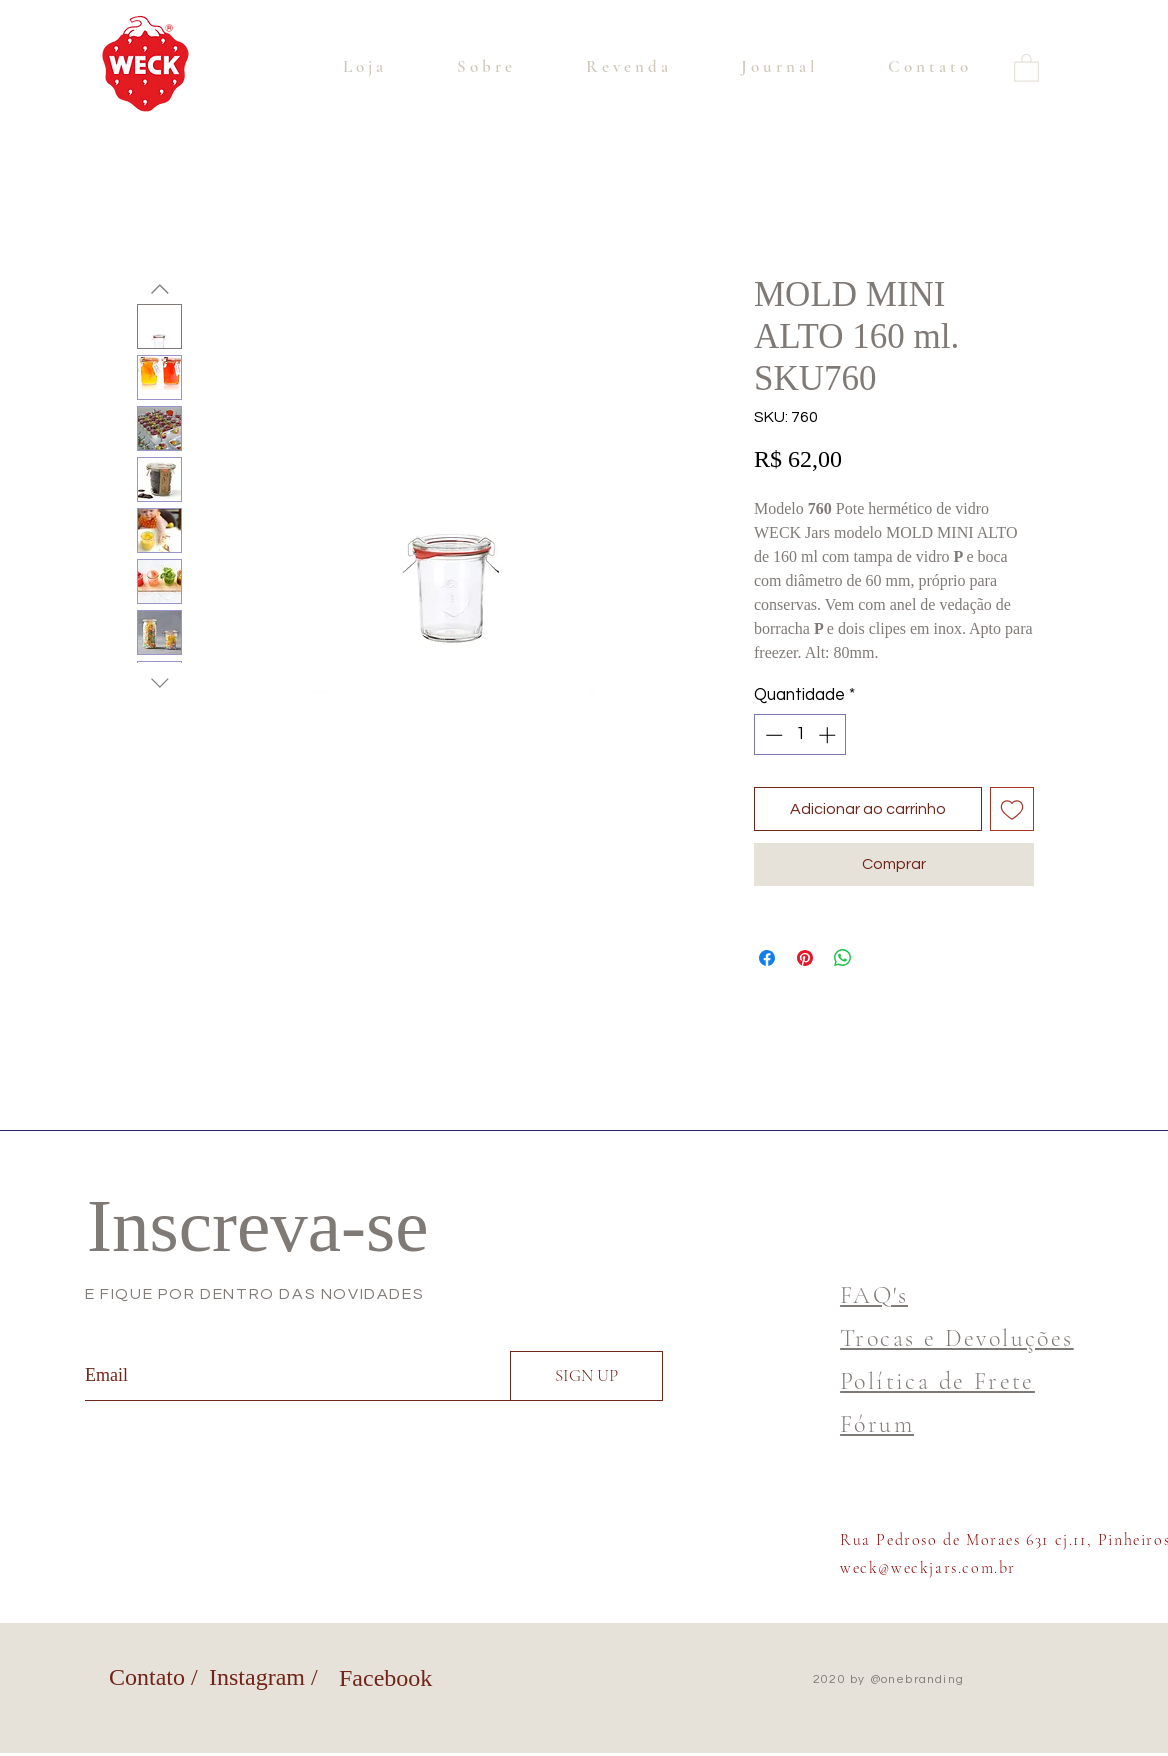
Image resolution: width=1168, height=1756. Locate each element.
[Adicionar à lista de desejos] (1012, 809)
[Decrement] (772, 735)
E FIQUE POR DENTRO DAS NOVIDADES (254, 1294)
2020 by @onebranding (888, 1679)
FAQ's (874, 1295)
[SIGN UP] (586, 1376)
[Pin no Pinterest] (805, 958)
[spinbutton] (800, 735)
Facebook (385, 1678)
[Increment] (829, 735)
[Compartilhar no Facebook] (767, 958)
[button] (1026, 67)
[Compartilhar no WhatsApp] (843, 958)
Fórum (877, 1424)
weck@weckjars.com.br (928, 1568)
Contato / (153, 1677)
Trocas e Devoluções (957, 1338)
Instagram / (263, 1677)
